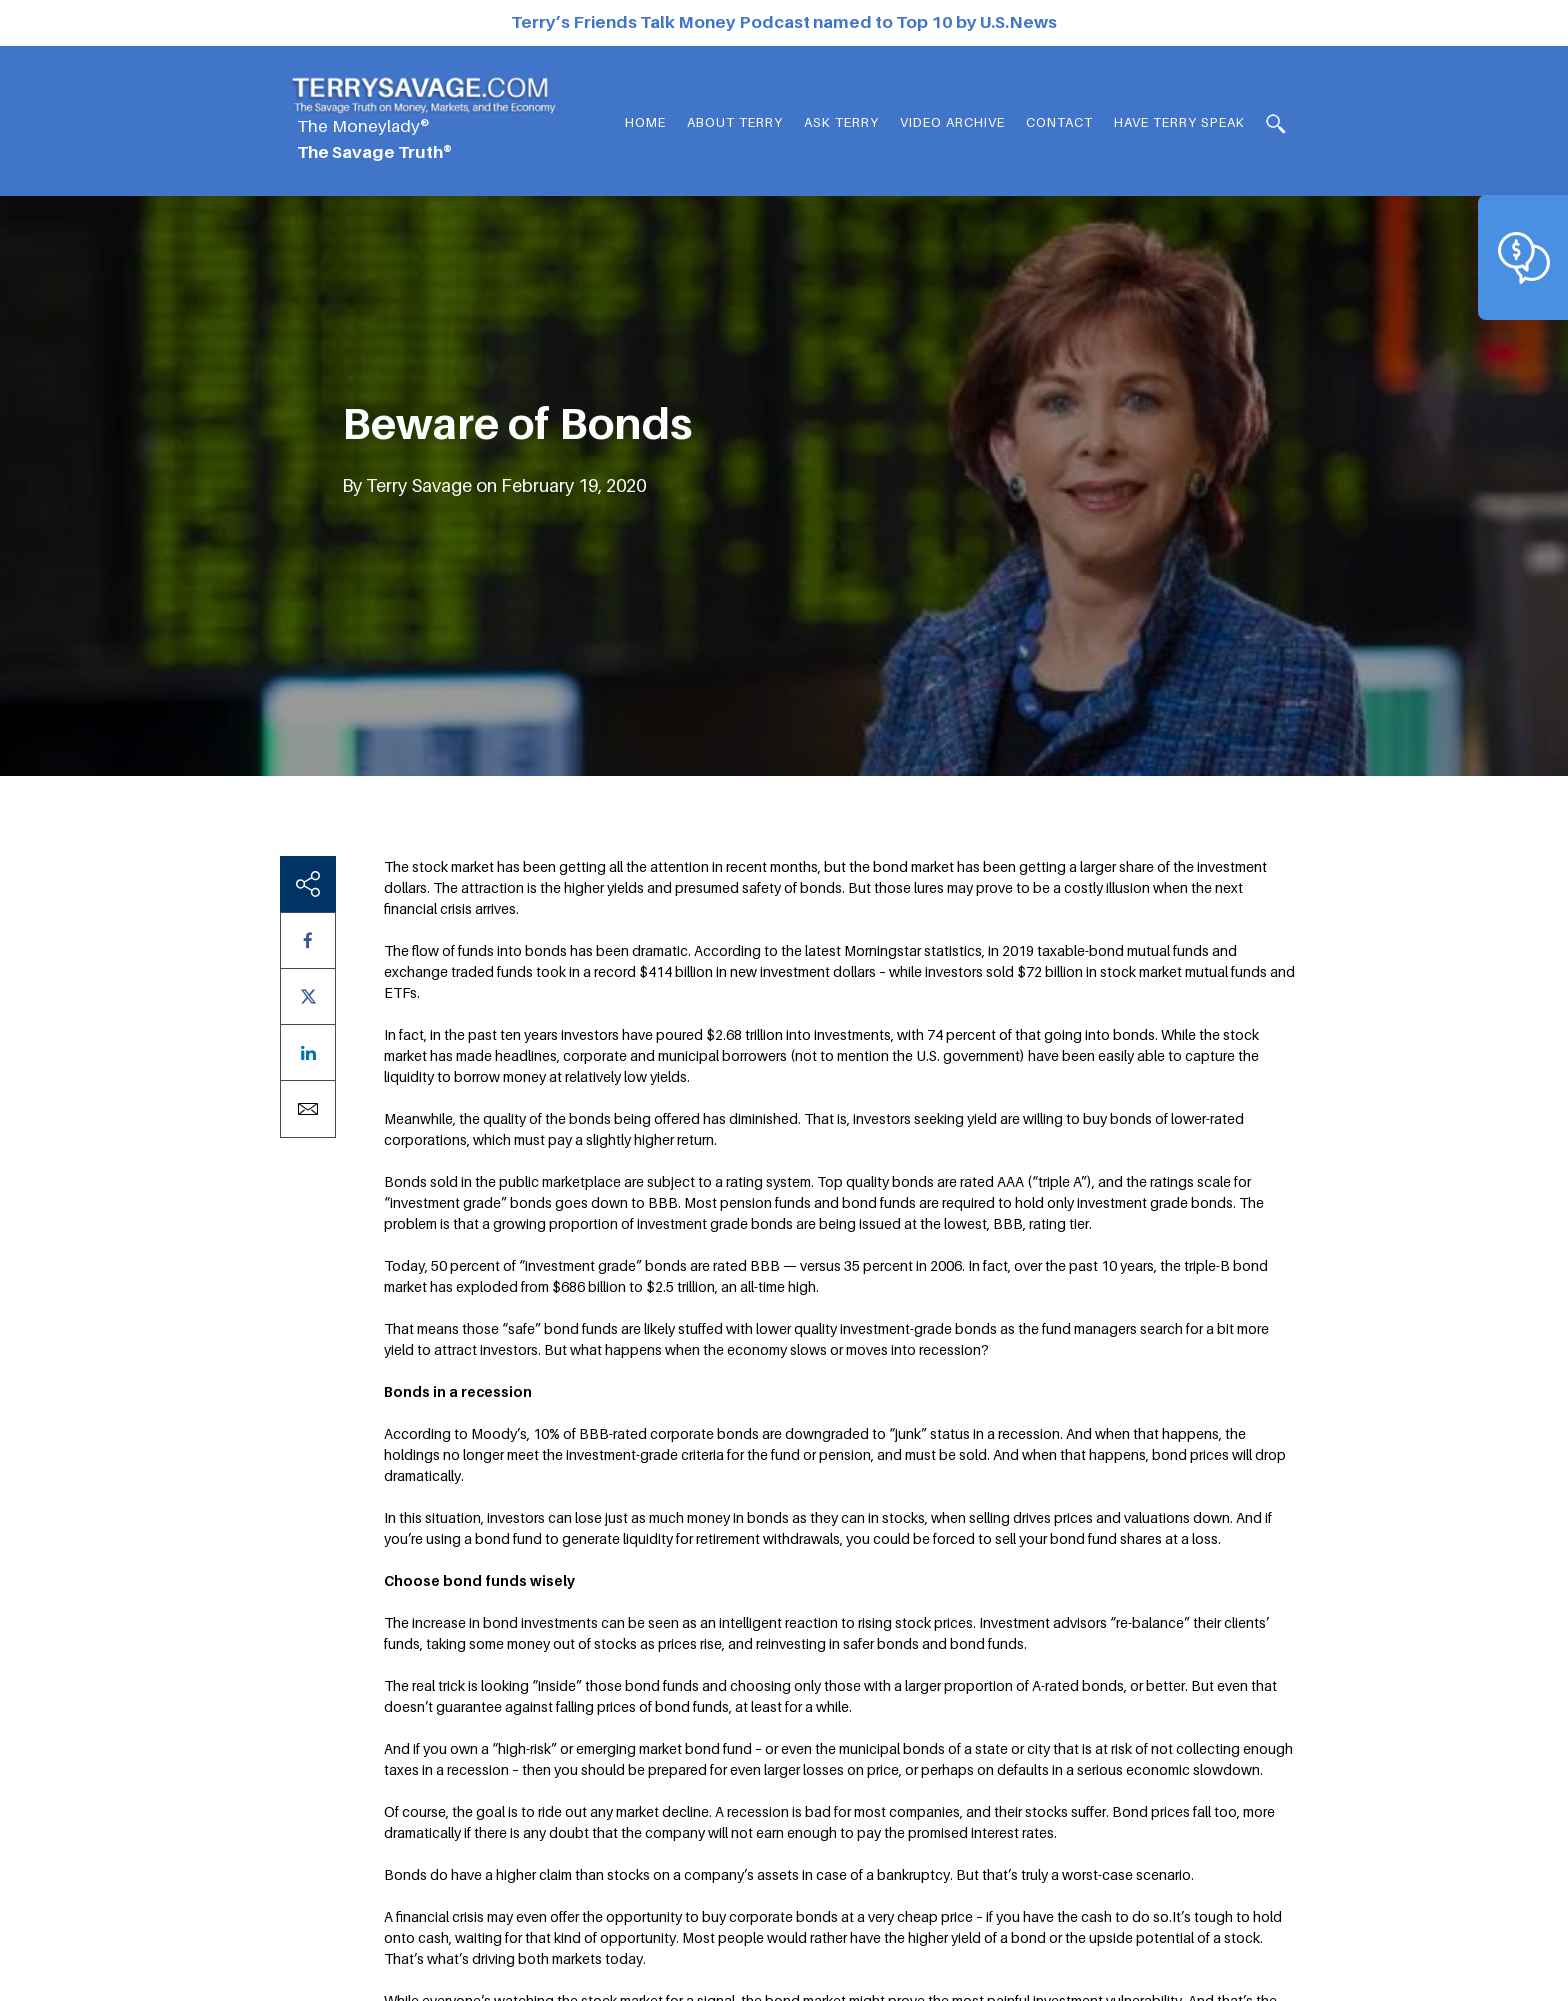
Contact (1059, 122)
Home (645, 122)
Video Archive (952, 122)
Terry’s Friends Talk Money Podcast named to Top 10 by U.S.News (784, 22)
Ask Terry (841, 122)
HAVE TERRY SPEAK (1179, 122)
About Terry (735, 122)
